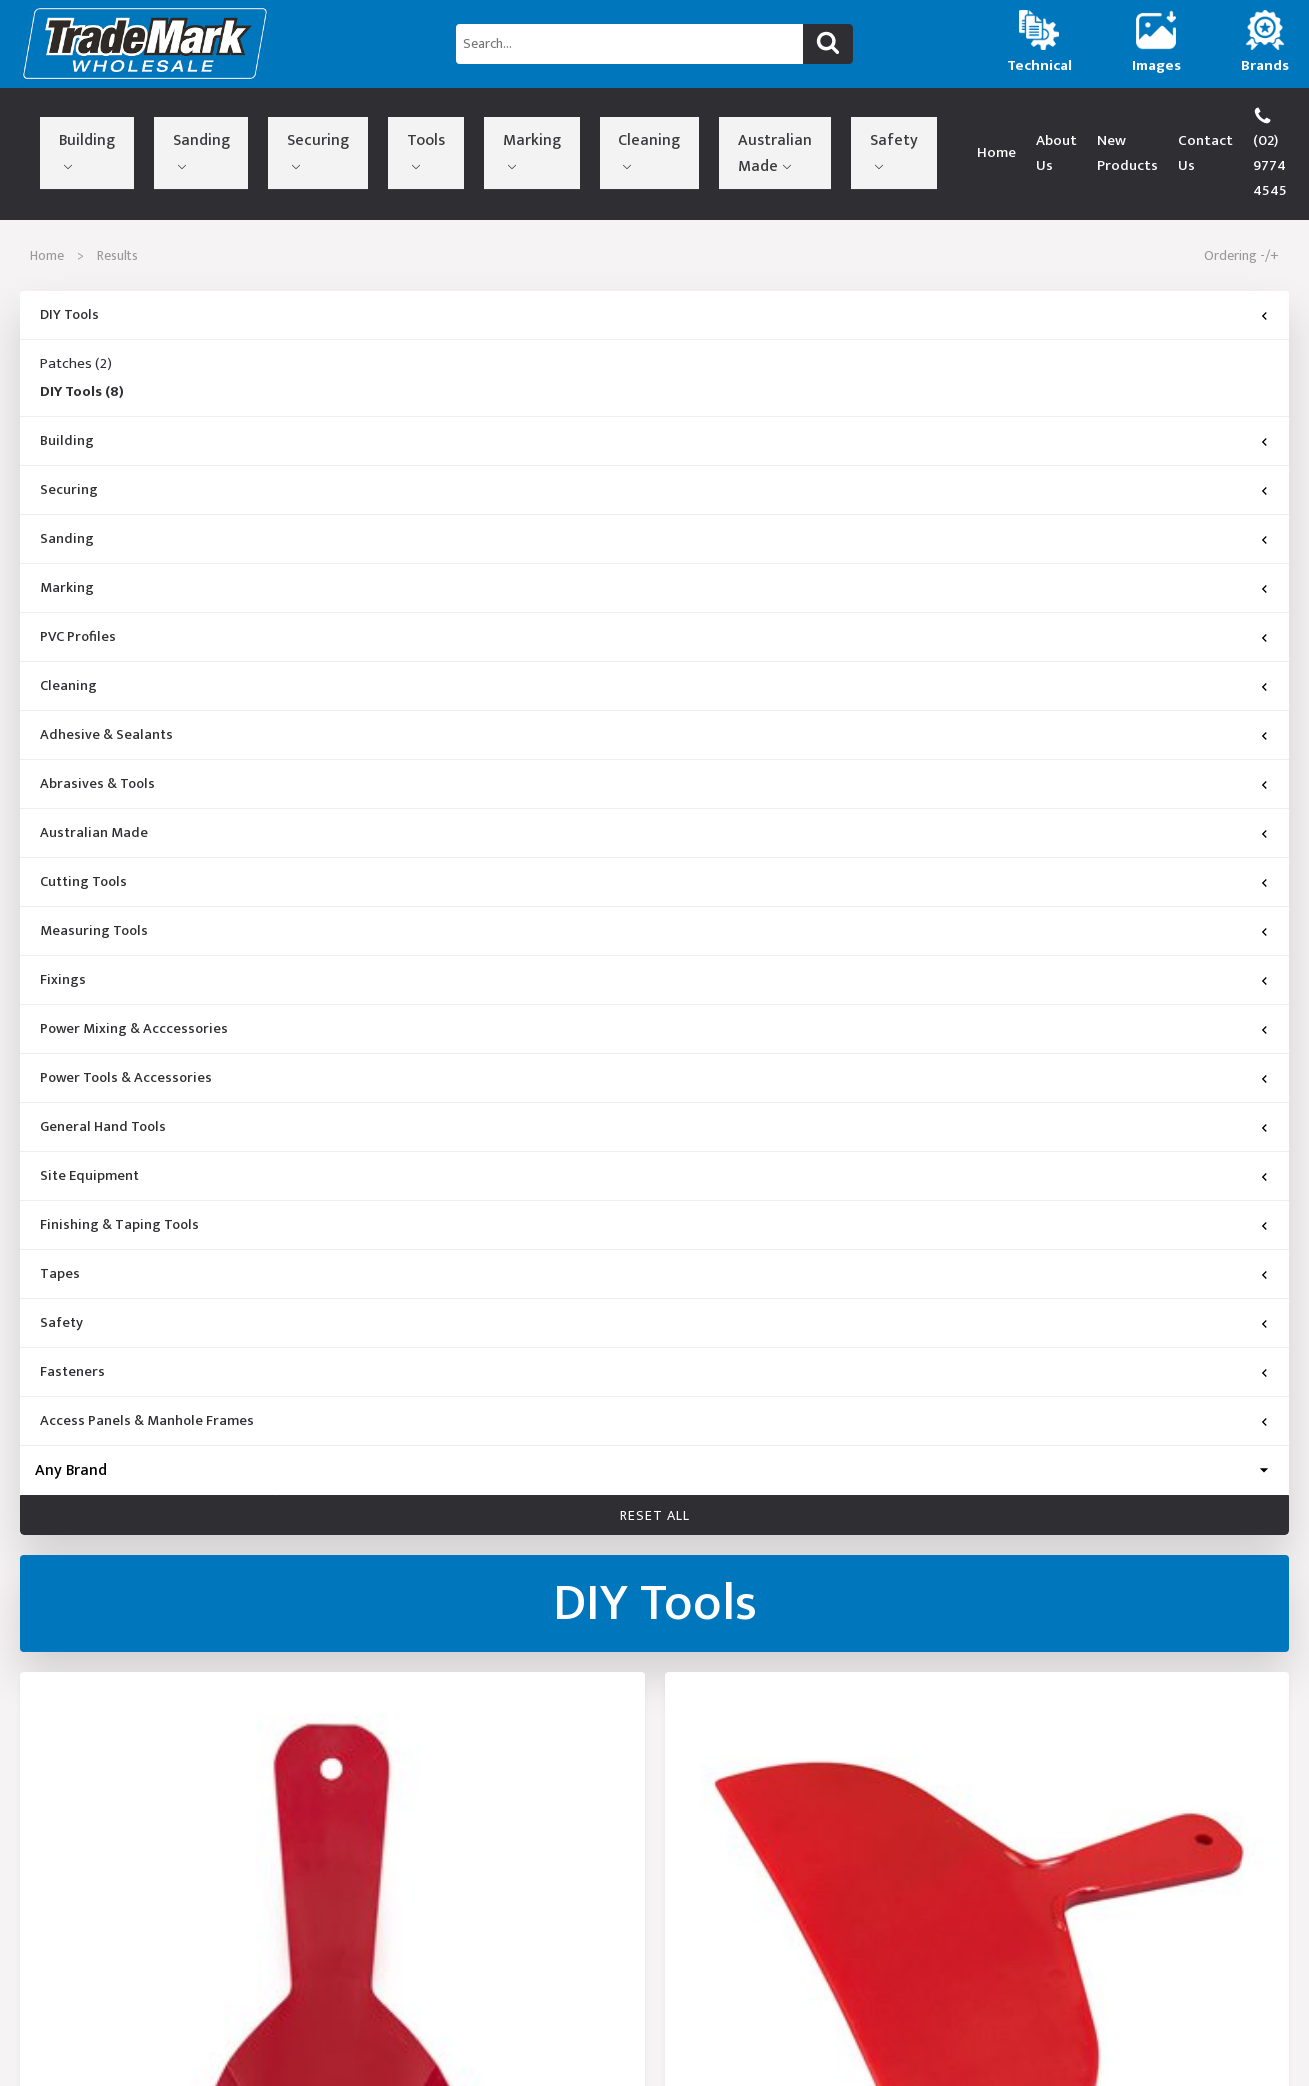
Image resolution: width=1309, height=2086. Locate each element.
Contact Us (1110, 127)
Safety (612, 124)
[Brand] (654, 1420)
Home (839, 127)
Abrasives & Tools (97, 734)
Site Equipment (89, 1126)
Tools (284, 124)
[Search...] (629, 44)
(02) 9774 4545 (1228, 127)
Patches (76, 314)
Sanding (141, 124)
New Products (1006, 127)
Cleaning (427, 124)
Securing (217, 124)
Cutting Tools (83, 832)
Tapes (60, 1224)
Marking (351, 124)
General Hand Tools (103, 1077)
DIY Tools (69, 265)
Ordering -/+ (1241, 205)
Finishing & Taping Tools (119, 1175)
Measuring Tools (94, 881)
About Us (909, 127)
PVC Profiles (78, 587)
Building (67, 124)
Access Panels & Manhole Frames (147, 1371)
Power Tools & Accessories (126, 1028)
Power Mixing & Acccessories (134, 979)
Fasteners (72, 1322)
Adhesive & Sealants (106, 685)
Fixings (63, 930)
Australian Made (510, 128)
